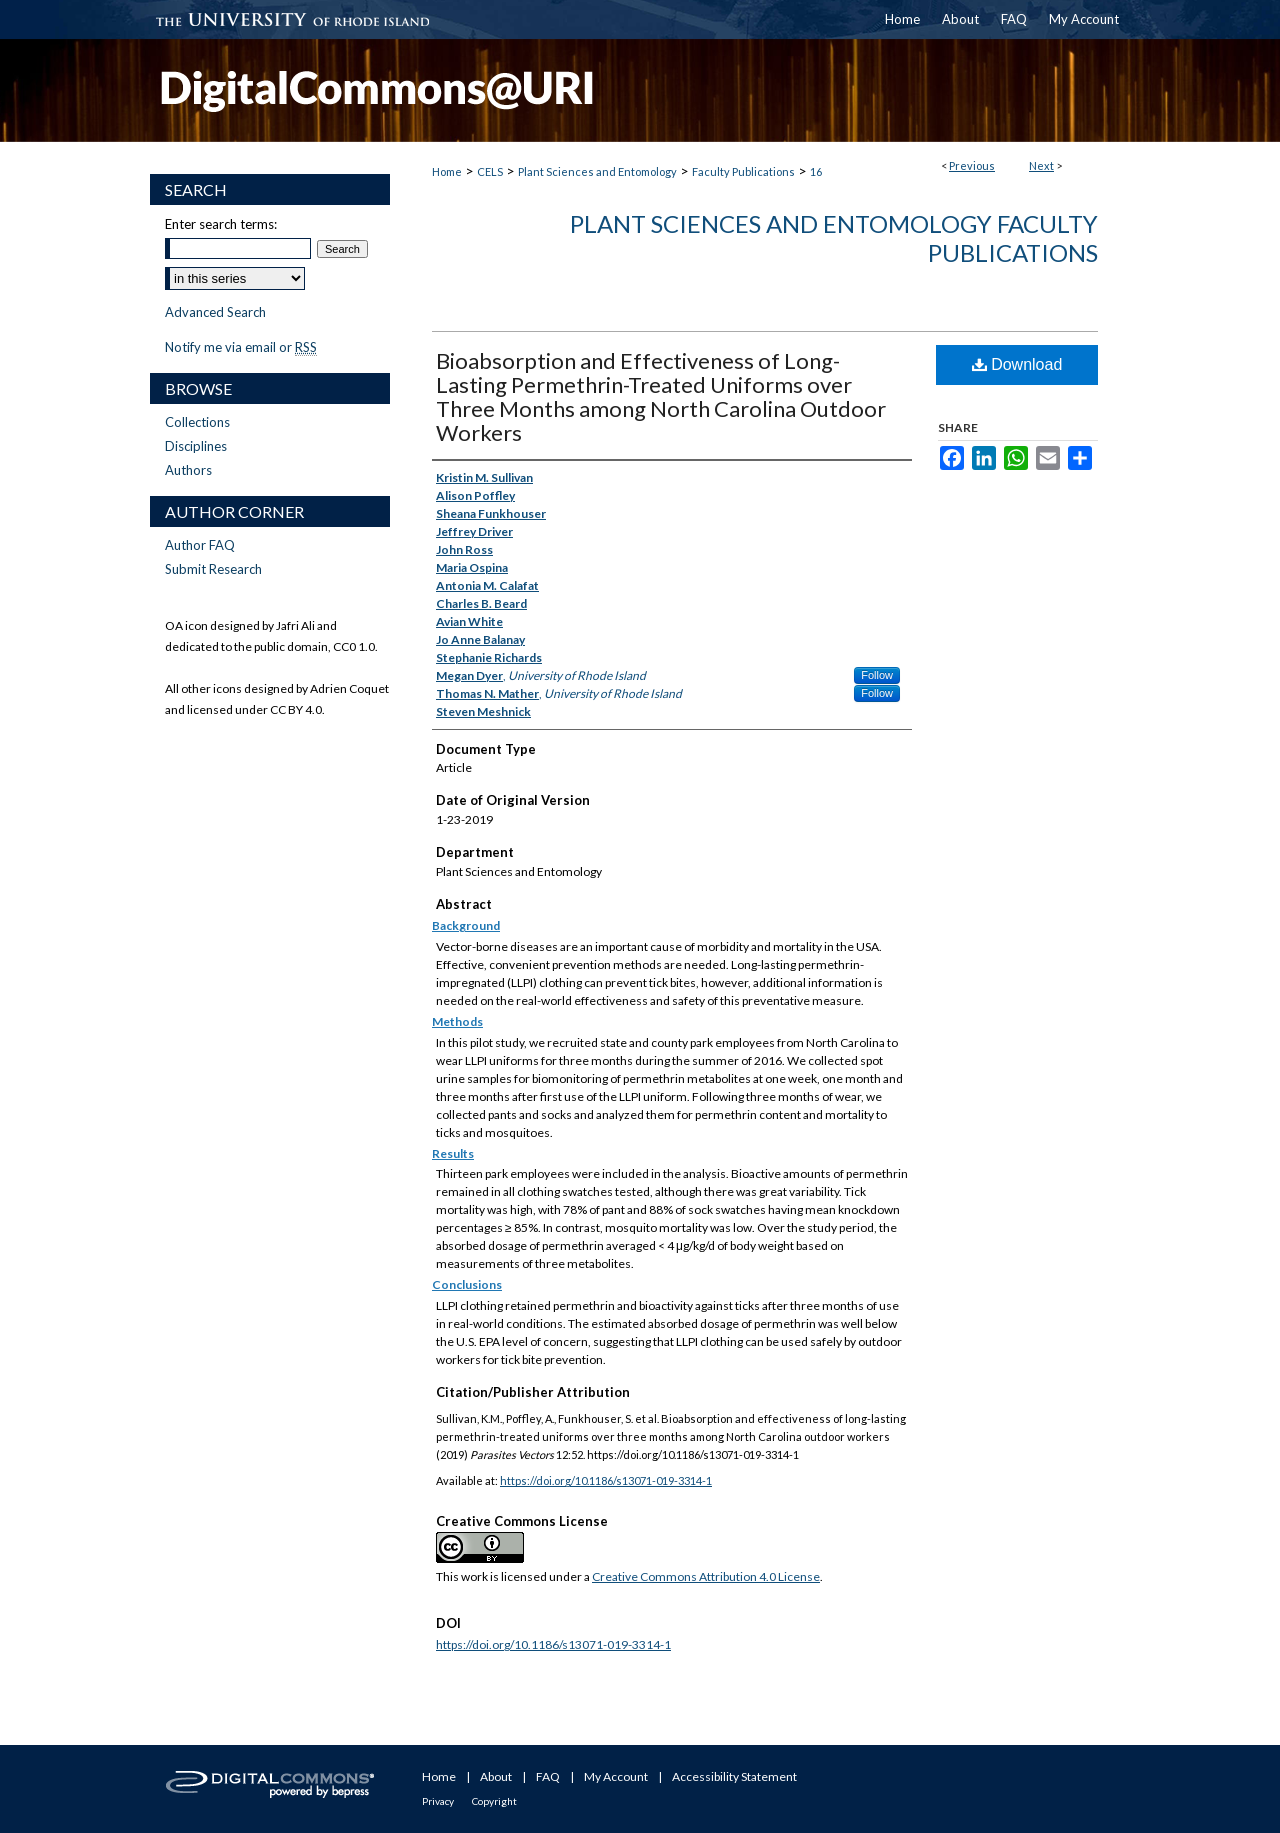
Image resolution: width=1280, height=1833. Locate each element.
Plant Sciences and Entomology (597, 171)
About (496, 1776)
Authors (188, 470)
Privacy (438, 1801)
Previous (972, 165)
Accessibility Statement (734, 1776)
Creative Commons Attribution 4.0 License (706, 1576)
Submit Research (213, 569)
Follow (877, 675)
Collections (197, 422)
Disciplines (196, 446)
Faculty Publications (743, 171)
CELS (490, 171)
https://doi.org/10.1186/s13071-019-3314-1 (606, 1480)
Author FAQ (200, 545)
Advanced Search (215, 312)
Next (1041, 165)
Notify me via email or (241, 347)
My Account (616, 1776)
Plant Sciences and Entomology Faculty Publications (834, 238)
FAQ (548, 1776)
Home (447, 171)
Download (1017, 364)
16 (816, 171)
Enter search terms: (221, 224)
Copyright (494, 1801)
